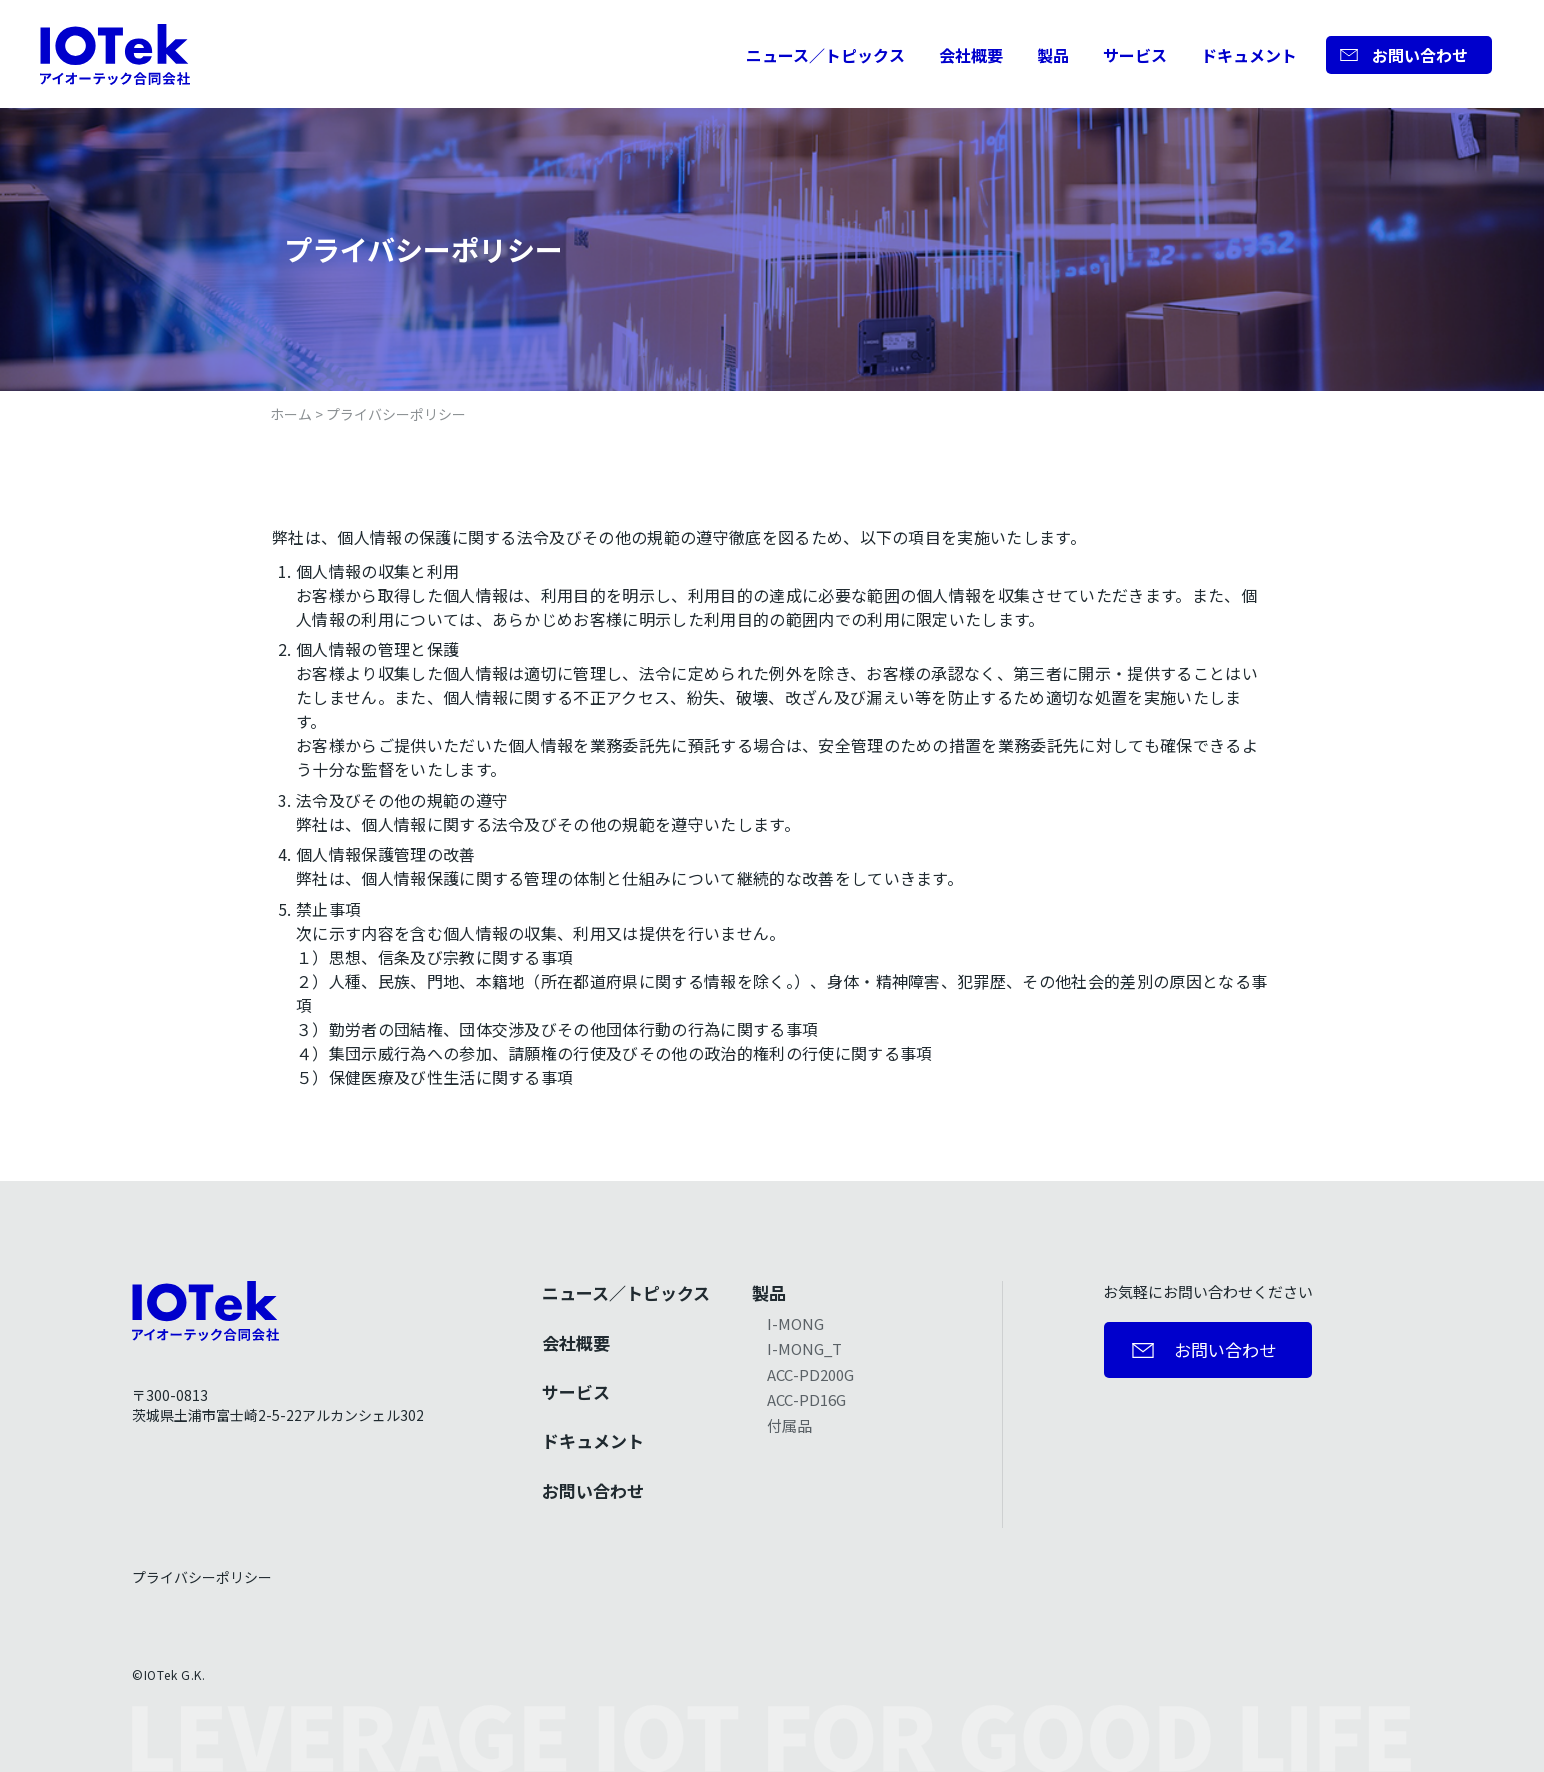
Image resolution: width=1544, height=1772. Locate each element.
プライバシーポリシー (202, 1577)
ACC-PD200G (810, 1374)
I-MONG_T (804, 1348)
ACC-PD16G (806, 1399)
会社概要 (971, 55)
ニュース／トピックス (825, 55)
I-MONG (795, 1323)
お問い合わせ (1420, 55)
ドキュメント (1249, 55)
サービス (1135, 55)
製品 (1053, 55)
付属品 (789, 1425)
